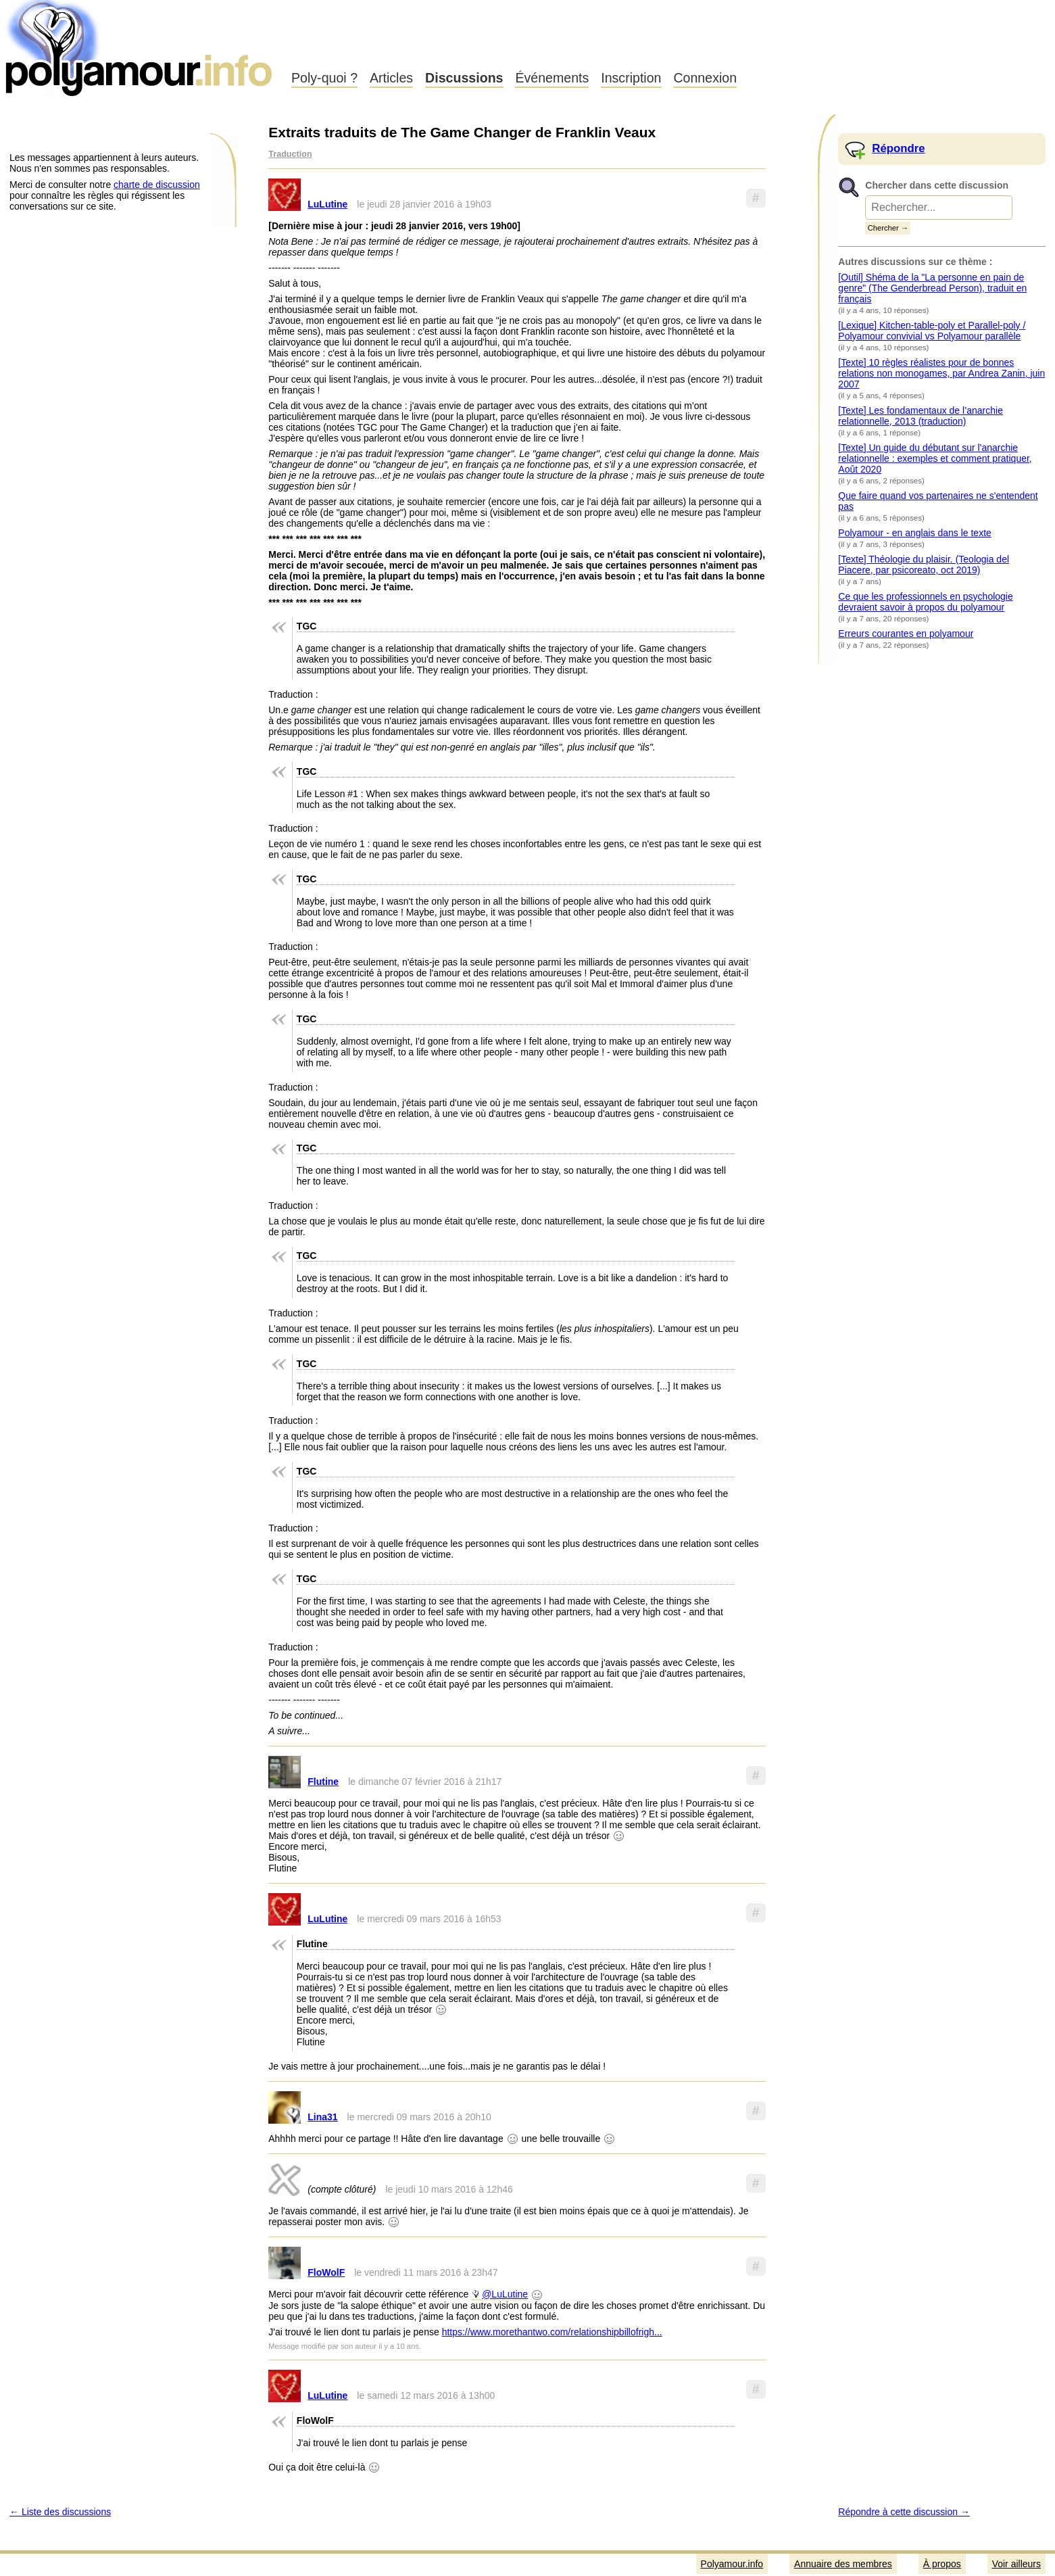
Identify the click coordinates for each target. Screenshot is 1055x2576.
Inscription (631, 77)
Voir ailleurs (1016, 2563)
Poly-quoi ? (324, 77)
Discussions (464, 77)
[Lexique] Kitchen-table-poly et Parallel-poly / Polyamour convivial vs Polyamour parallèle (931, 330)
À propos (942, 2563)
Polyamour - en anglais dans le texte (914, 532)
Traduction (290, 154)
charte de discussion (157, 184)
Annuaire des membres (843, 2563)
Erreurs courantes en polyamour (905, 633)
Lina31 (322, 2117)
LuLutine (327, 204)
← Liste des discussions (60, 2511)
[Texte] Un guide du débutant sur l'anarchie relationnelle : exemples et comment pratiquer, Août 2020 (934, 458)
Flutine (323, 1781)
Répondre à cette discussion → (904, 2511)
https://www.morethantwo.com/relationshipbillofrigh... (552, 2332)
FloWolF (326, 2272)
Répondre (898, 148)
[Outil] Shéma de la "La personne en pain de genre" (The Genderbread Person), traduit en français (932, 288)
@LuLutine (505, 2294)
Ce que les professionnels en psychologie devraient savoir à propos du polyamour (925, 602)
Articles (391, 77)
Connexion (705, 77)
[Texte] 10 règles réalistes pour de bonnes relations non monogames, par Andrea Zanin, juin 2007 (941, 373)
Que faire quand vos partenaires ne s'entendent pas (937, 501)
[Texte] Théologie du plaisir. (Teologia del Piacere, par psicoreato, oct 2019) (923, 564)
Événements (552, 77)
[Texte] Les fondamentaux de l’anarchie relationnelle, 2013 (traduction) (920, 416)
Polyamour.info (140, 47)
